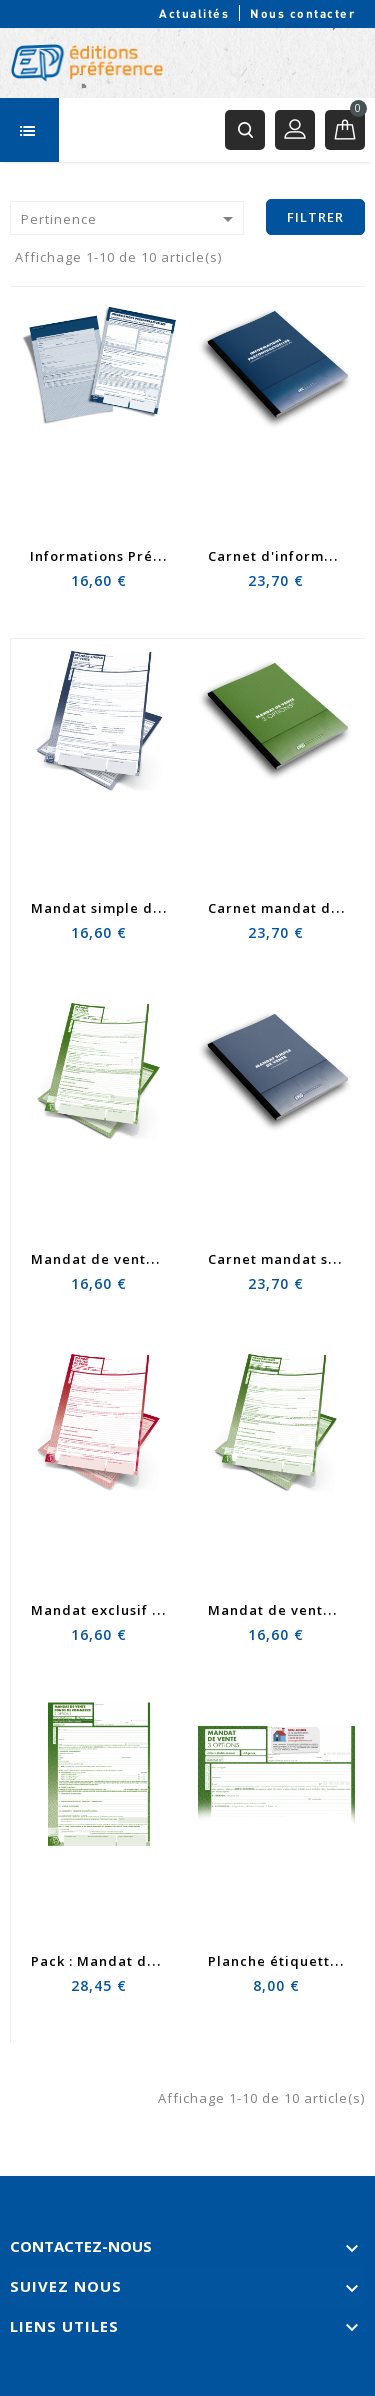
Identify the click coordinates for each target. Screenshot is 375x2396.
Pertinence (130, 219)
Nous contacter (302, 13)
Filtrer (315, 217)
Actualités (194, 13)
